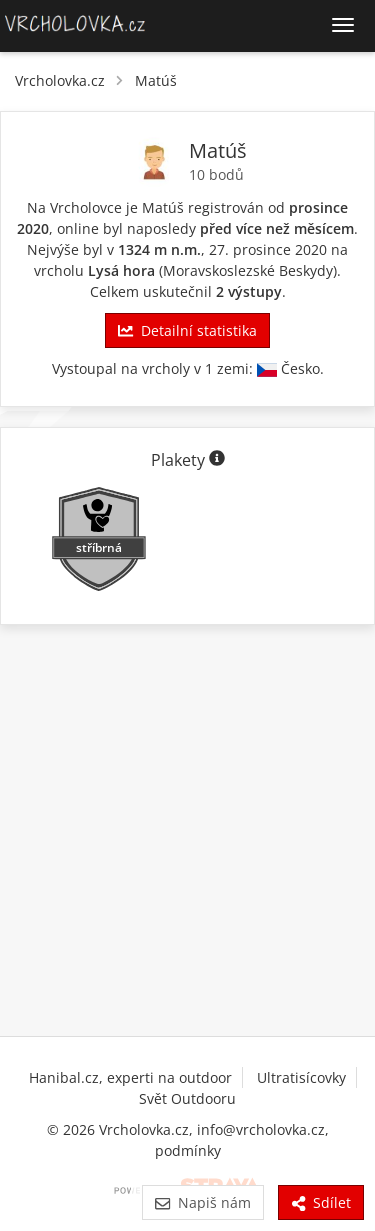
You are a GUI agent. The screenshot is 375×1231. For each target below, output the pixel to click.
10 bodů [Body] (216, 174)
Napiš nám (202, 1202)
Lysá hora (121, 270)
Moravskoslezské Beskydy (248, 270)
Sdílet (321, 1202)
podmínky (188, 1150)
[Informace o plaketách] (217, 460)
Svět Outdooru (187, 1098)
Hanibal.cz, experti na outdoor (130, 1077)
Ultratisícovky (301, 1077)
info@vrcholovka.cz (261, 1129)
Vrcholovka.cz (60, 80)
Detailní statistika (187, 330)
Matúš (156, 80)
